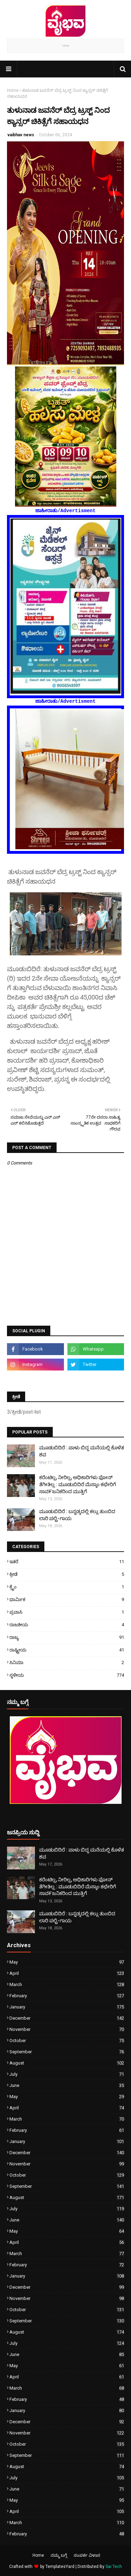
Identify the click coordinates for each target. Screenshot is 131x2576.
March (66, 1984)
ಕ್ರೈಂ (66, 1586)
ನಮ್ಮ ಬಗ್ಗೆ (59, 2555)
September (66, 2051)
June (66, 2085)
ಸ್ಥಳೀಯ (66, 1675)
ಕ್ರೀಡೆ (66, 1574)
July (66, 2074)
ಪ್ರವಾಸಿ (66, 1612)
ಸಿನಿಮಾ (66, 1662)
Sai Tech (113, 2566)
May (66, 1962)
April (66, 1973)
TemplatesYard (59, 2566)
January (66, 2007)
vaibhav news (20, 134)
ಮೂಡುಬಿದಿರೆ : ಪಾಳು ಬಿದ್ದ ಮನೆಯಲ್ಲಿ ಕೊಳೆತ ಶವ (81, 1451)
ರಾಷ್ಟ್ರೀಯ (66, 1650)
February (66, 1995)
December (66, 2018)
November (66, 2029)
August (66, 2063)
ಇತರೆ (66, 1561)
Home (13, 90)
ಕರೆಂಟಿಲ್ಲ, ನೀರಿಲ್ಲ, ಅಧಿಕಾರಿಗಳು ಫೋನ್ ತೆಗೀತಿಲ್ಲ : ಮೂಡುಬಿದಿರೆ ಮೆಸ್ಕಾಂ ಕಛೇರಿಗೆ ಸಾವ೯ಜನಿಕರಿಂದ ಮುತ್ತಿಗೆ (77, 1484)
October (66, 2040)
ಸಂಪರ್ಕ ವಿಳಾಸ (87, 2555)
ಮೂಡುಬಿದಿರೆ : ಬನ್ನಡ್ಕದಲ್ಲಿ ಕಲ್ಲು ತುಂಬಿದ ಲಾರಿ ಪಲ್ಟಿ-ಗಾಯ (77, 1515)
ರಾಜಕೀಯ (66, 1624)
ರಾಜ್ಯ (66, 1637)
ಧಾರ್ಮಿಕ (66, 1599)
